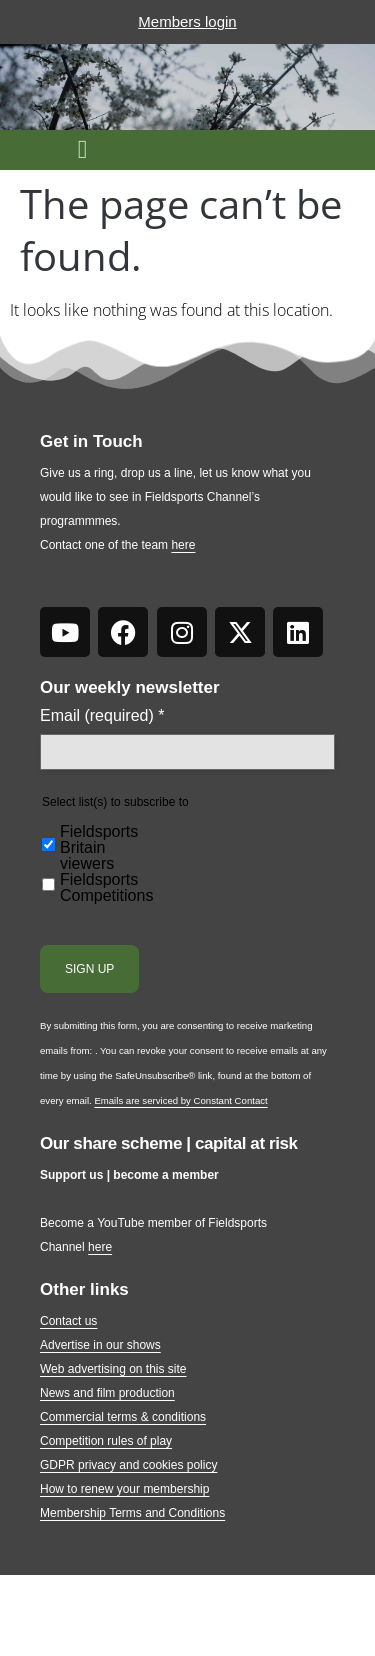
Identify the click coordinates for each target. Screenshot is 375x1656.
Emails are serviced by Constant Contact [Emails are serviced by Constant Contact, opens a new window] (180, 1100)
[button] (82, 150)
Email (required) (102, 716)
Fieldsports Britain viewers (99, 848)
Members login (187, 21)
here (183, 545)
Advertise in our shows (100, 1345)
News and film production (107, 1393)
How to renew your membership (124, 1489)
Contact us (68, 1321)
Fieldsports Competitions (106, 888)
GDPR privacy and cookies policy (128, 1465)
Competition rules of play (106, 1441)
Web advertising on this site (113, 1369)
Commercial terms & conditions (123, 1417)
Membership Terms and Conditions (132, 1513)
